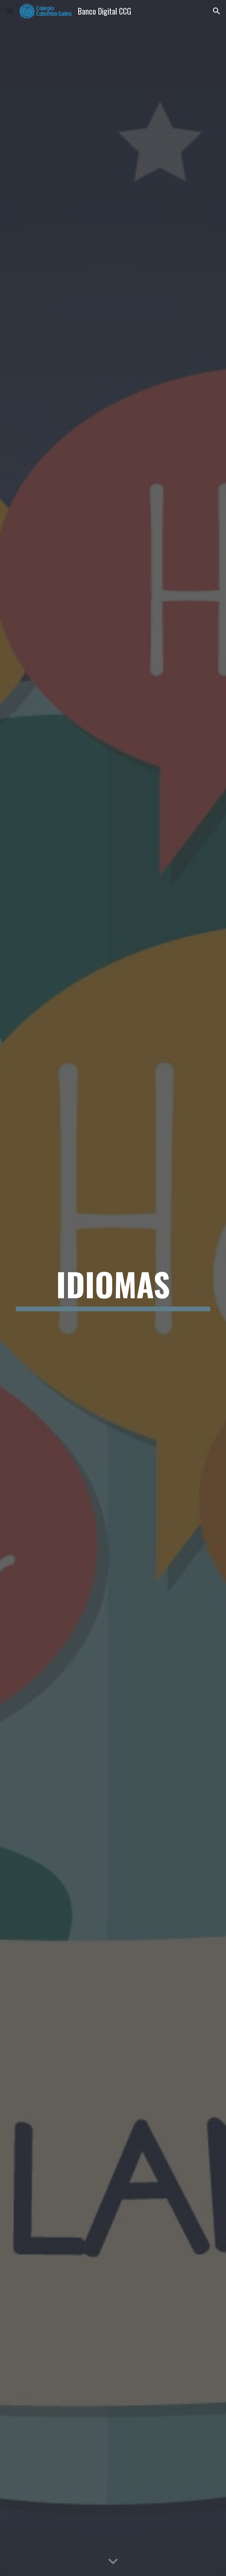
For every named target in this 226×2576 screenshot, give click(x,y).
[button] (9, 11)
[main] (113, 1288)
